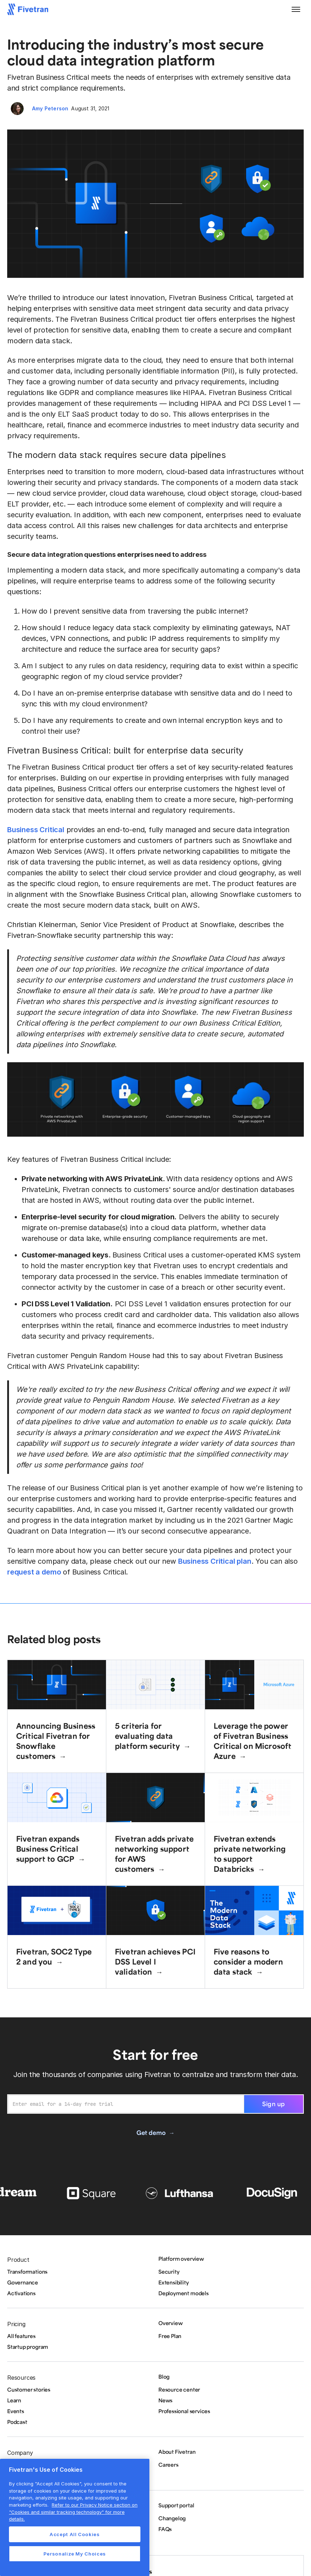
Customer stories (28, 2389)
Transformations (27, 2271)
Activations (21, 2293)
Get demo (150, 2132)
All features (21, 2336)
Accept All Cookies (75, 2534)
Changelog (172, 2518)
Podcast (17, 2422)
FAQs (165, 2529)
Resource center (179, 2389)
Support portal (176, 2505)
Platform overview (181, 2258)
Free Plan (169, 2336)
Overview (170, 2323)
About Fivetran (176, 2451)
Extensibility (173, 2282)
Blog (164, 2376)
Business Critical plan (214, 1561)
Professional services (184, 2411)
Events (15, 2411)
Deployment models (183, 2293)
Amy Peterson (50, 108)
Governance (22, 2282)
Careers (168, 2464)
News (165, 2400)
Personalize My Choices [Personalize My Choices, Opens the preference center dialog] (74, 2554)
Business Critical (35, 829)
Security (168, 2271)
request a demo (34, 1572)
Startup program (27, 2346)
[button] (296, 9)
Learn (14, 2400)
